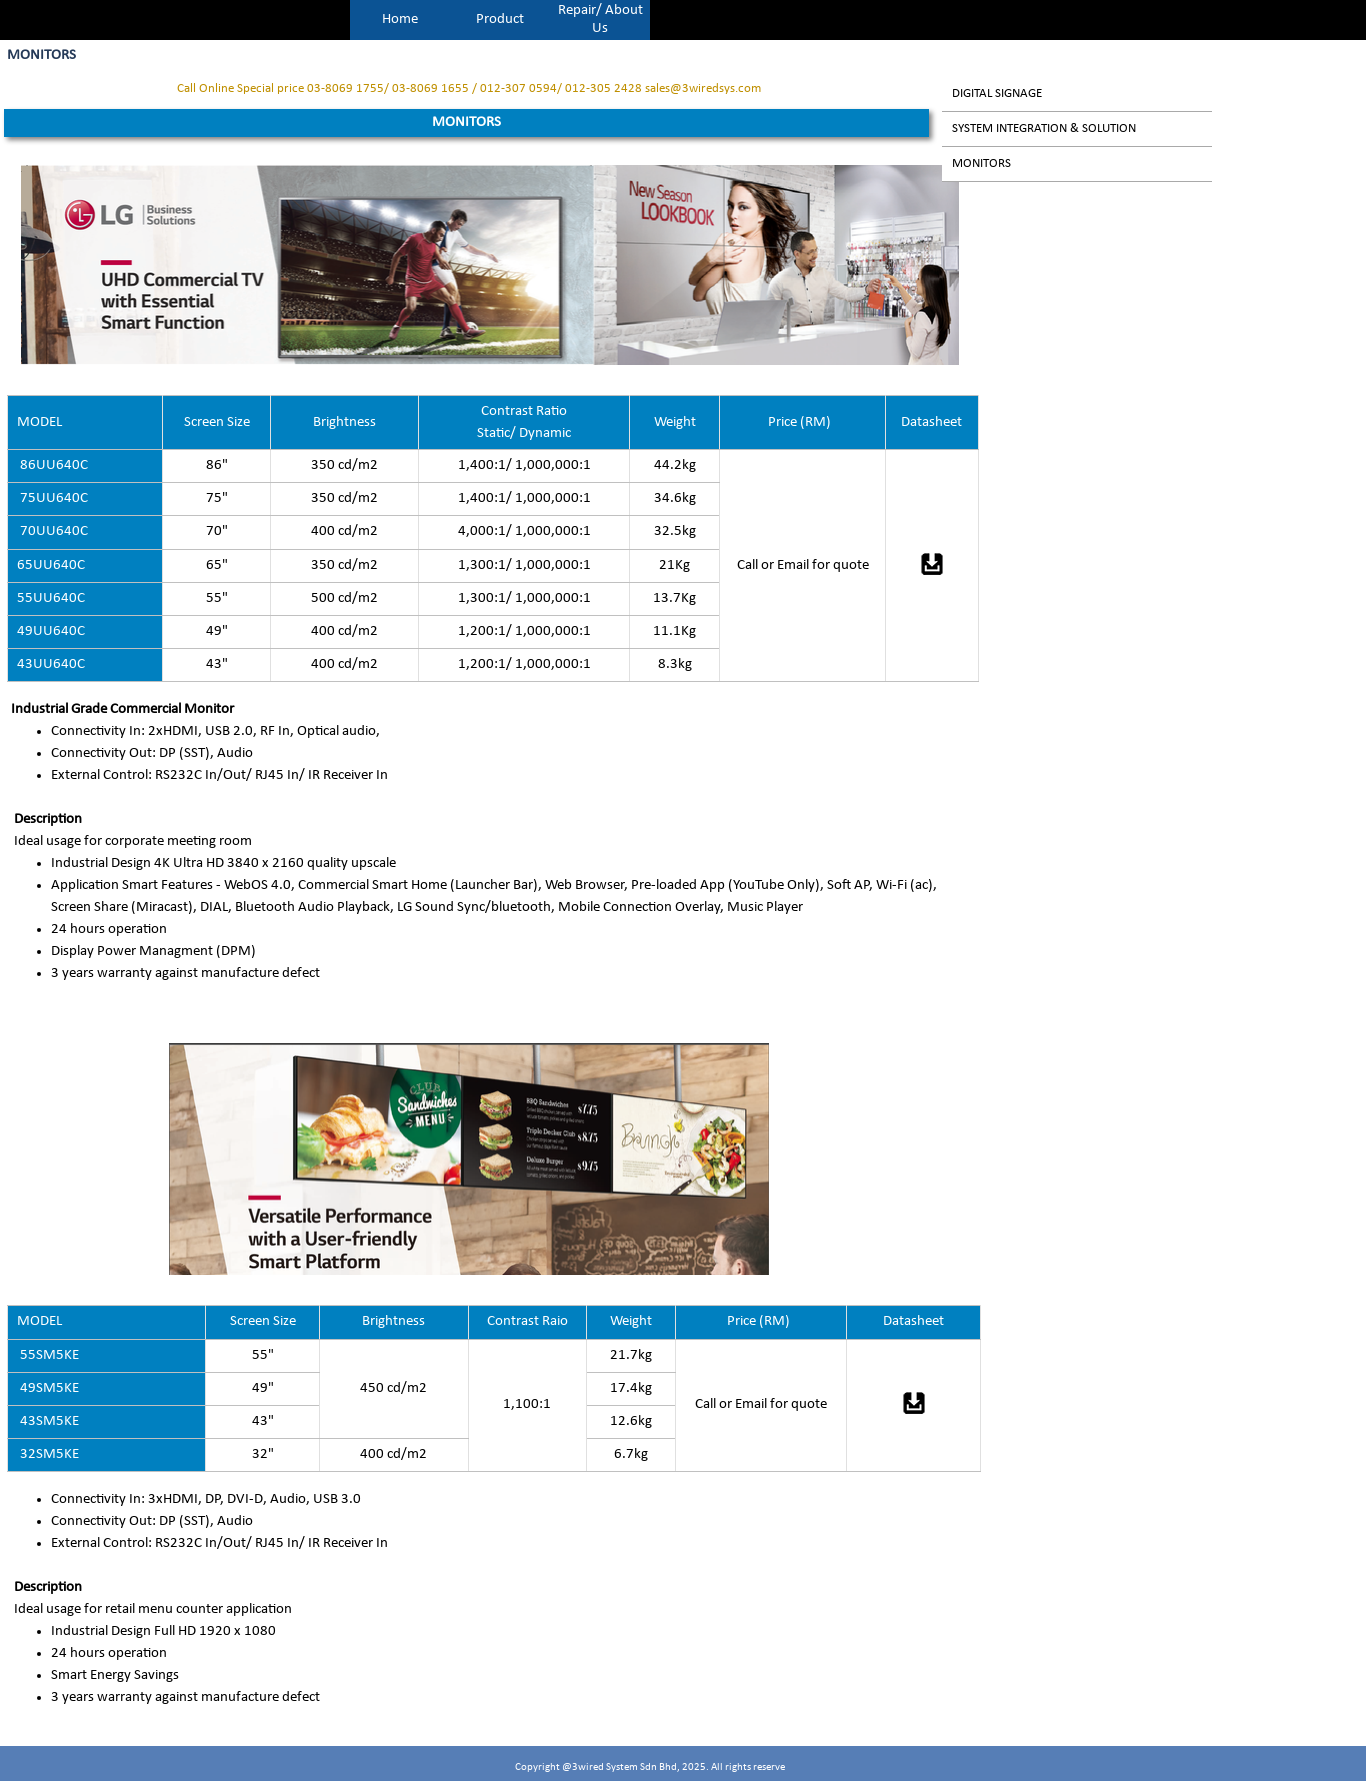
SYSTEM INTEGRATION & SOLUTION (1044, 128)
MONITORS (981, 163)
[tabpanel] (469, 89)
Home (400, 19)
